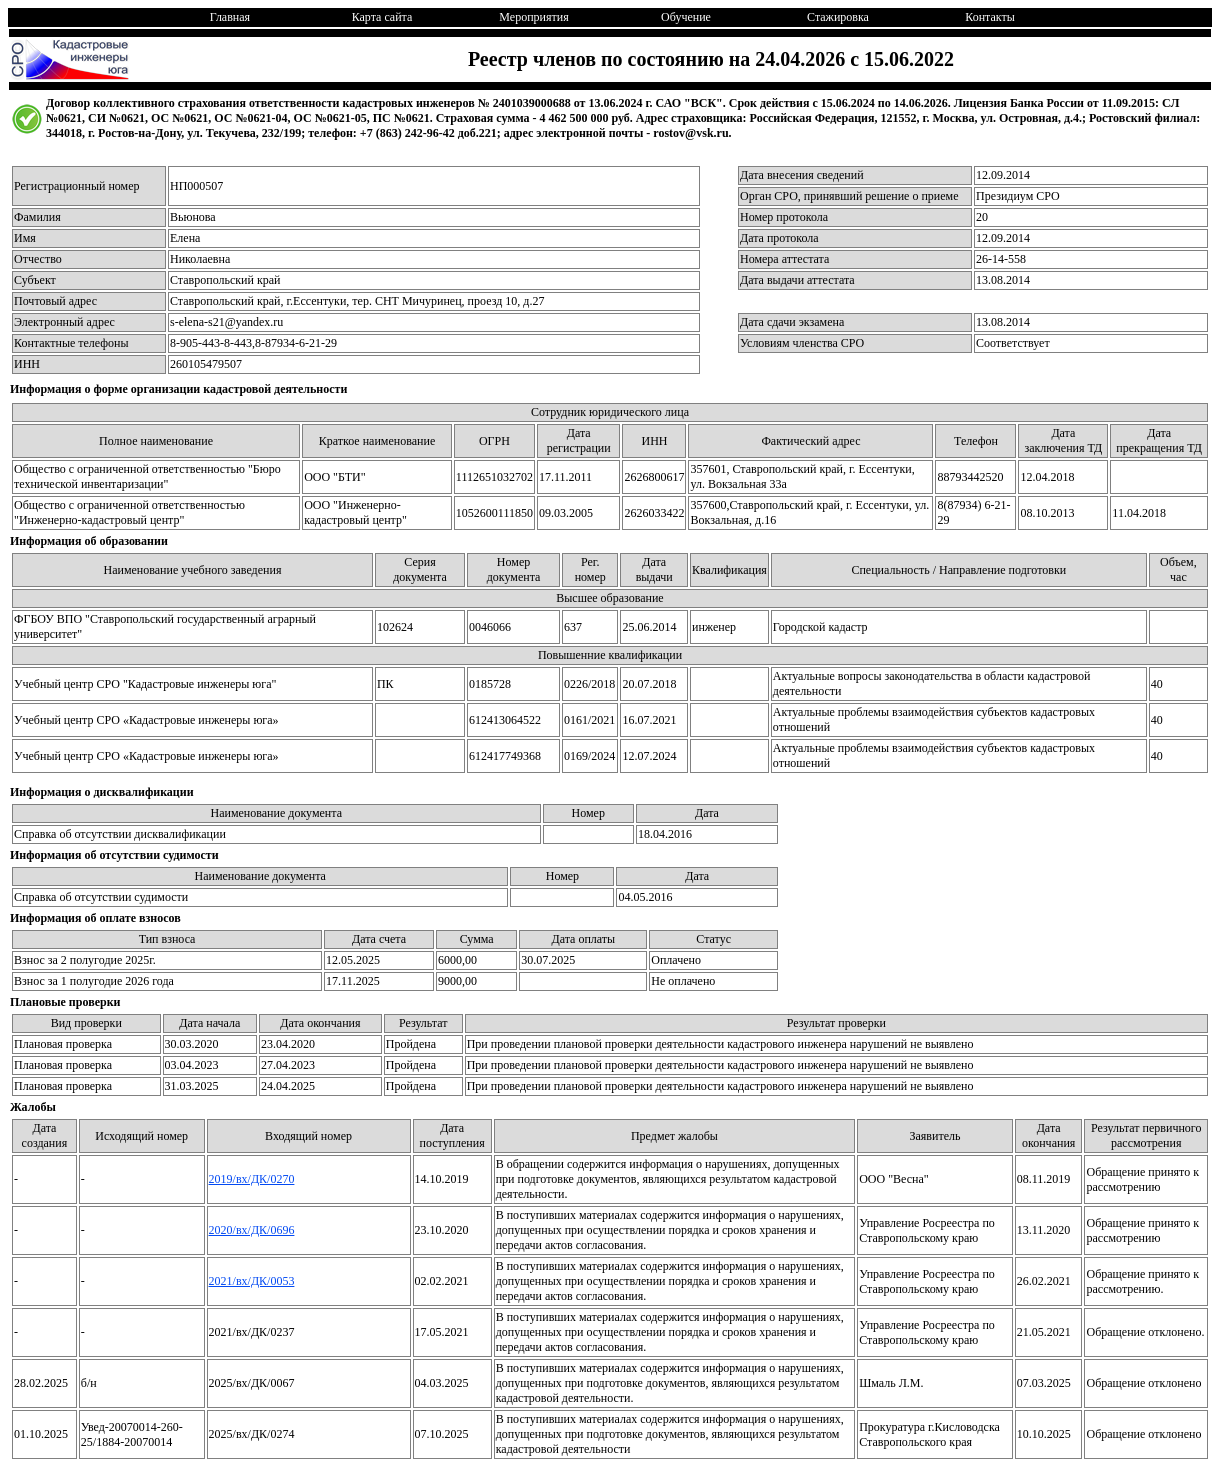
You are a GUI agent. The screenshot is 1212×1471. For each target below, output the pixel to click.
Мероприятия (533, 17)
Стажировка (838, 17)
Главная (230, 17)
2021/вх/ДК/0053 (252, 1281)
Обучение (686, 17)
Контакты (990, 17)
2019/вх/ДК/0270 (252, 1179)
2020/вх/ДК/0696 (252, 1230)
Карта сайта (382, 17)
